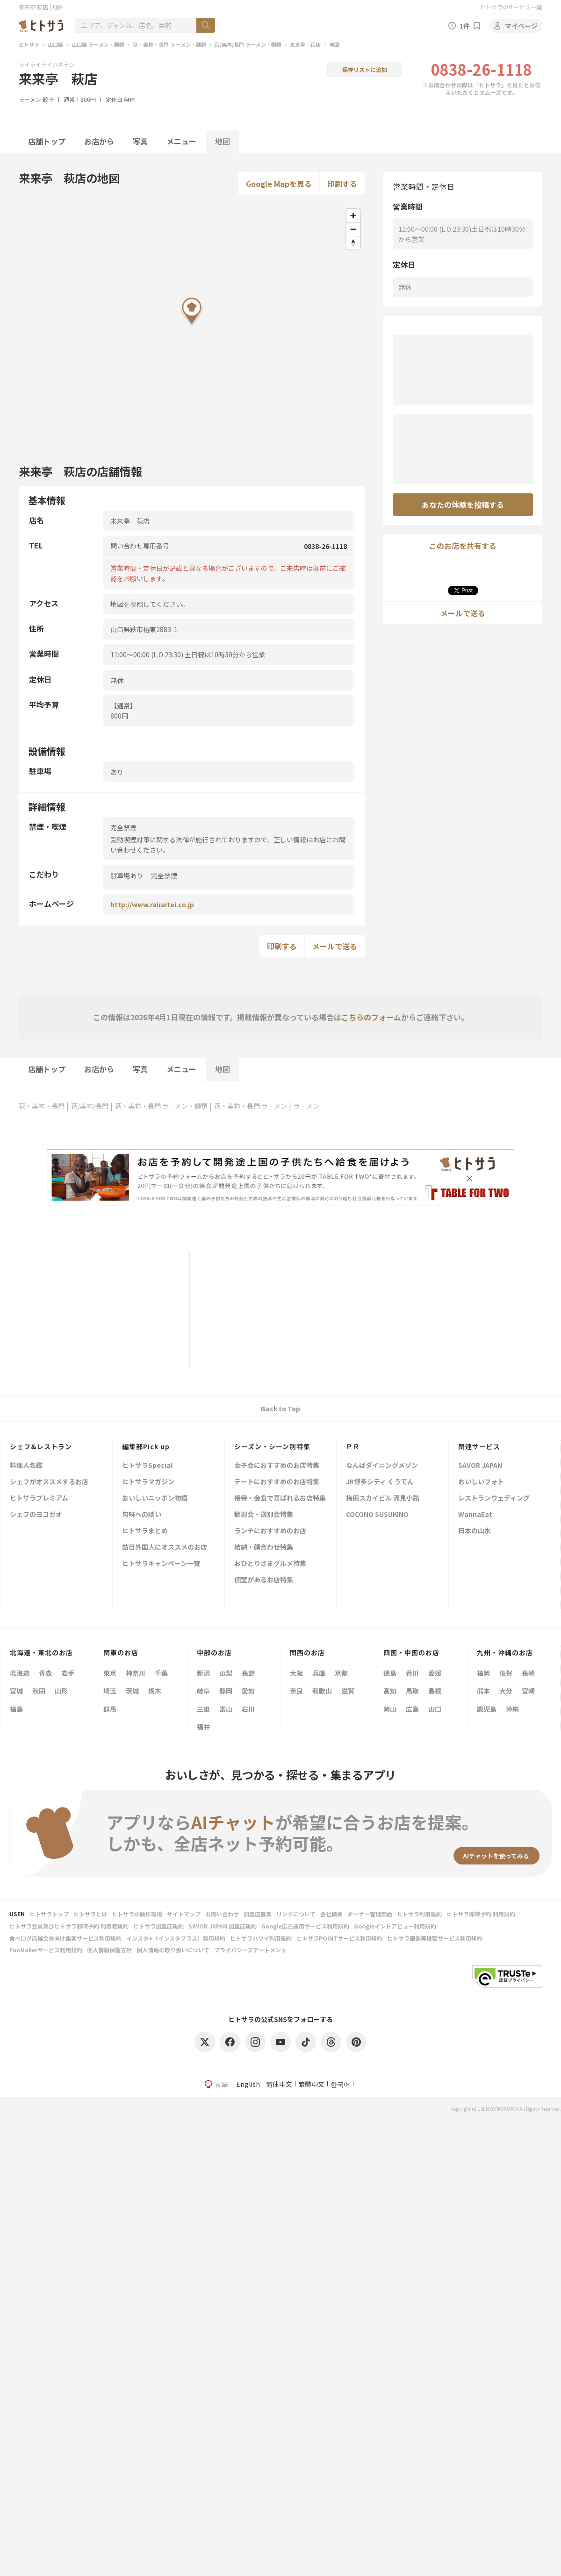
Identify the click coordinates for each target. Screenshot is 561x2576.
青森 (45, 1673)
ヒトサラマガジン (148, 1482)
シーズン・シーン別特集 (272, 1446)
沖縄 (512, 1709)
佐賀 (505, 1673)
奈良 (296, 1690)
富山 (225, 1709)
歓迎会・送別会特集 (263, 1515)
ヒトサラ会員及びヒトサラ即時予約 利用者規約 (69, 1926)
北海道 (19, 1673)
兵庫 (318, 1673)
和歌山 (322, 1690)
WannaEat (475, 1515)
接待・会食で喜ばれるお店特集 (280, 1498)
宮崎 (528, 1690)
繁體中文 (311, 2084)
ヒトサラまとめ (145, 1531)
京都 (341, 1673)
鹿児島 (486, 1709)
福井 (203, 1726)
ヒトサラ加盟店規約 (158, 1926)
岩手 (67, 1673)
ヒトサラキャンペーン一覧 (161, 1564)
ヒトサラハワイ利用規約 (261, 1938)
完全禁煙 (164, 875)
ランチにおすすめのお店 (270, 1531)
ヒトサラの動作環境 (137, 1914)
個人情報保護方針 (109, 1950)
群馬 (109, 1709)
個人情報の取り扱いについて (173, 1950)
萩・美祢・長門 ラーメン (250, 1105)
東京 (109, 1673)
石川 (248, 1709)
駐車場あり (126, 875)
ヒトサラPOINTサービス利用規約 (339, 1938)
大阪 (296, 1673)
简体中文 (279, 2084)
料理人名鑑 (26, 1466)
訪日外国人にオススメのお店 (164, 1547)
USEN (17, 1914)
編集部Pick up (146, 1446)
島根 (434, 1690)
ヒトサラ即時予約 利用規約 (480, 1914)
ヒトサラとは (90, 1914)
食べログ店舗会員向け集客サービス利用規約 (65, 1938)
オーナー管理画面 (369, 1914)
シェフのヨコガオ (36, 1515)
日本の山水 (474, 1531)
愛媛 (434, 1673)
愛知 (248, 1690)
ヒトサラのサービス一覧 (511, 7)
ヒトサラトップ (49, 1914)
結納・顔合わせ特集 (263, 1547)
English (248, 2084)
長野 (248, 1673)
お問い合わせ (222, 1914)
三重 (203, 1709)
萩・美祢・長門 (42, 1105)
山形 (61, 1690)
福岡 (483, 1673)
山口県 (55, 44)
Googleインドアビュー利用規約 (395, 1926)
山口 (434, 1709)
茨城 (132, 1690)
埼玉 (109, 1690)
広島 (412, 1709)
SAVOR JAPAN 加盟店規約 (222, 1926)
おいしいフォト (481, 1482)
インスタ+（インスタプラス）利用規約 (175, 1938)
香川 (412, 1673)
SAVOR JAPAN (480, 1466)
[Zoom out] (353, 229)
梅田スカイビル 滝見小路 (382, 1498)
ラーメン (30, 99)
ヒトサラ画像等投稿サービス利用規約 (434, 1938)
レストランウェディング (494, 1498)
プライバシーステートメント (250, 1950)
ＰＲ (353, 1446)
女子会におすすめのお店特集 (276, 1466)
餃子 (48, 99)
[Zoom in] (353, 215)
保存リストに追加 (364, 69)
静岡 (225, 1690)
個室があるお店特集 (263, 1580)
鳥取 (412, 1690)
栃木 (154, 1690)
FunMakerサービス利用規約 (45, 1950)
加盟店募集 (258, 1914)
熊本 (483, 1690)
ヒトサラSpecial (147, 1466)
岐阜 (203, 1690)
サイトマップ (184, 1914)
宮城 (16, 1690)
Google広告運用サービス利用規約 (305, 1926)
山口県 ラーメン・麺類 (98, 44)
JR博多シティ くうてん (380, 1482)
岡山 (389, 1709)
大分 (505, 1690)
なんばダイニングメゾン (382, 1466)
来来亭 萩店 (305, 44)
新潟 (203, 1673)
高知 (389, 1690)
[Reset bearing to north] (353, 242)
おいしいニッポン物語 (154, 1498)
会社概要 (331, 1914)
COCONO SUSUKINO (377, 1515)
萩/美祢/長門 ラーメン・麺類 (248, 44)
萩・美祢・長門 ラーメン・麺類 (169, 44)
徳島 (389, 1673)
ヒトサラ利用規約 (419, 1914)
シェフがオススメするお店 (49, 1482)
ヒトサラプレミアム (39, 1498)
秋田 (38, 1690)
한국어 (340, 2084)
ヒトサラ (29, 44)
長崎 (528, 1673)
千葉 (161, 1673)
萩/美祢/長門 (89, 1105)
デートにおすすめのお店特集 (276, 1482)
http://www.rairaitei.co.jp (152, 904)
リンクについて (296, 1914)
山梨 (225, 1673)
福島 (16, 1709)
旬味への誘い (141, 1515)
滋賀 (347, 1690)
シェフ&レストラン (41, 1446)
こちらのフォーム (371, 1017)
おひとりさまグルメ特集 (270, 1564)
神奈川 (135, 1673)
